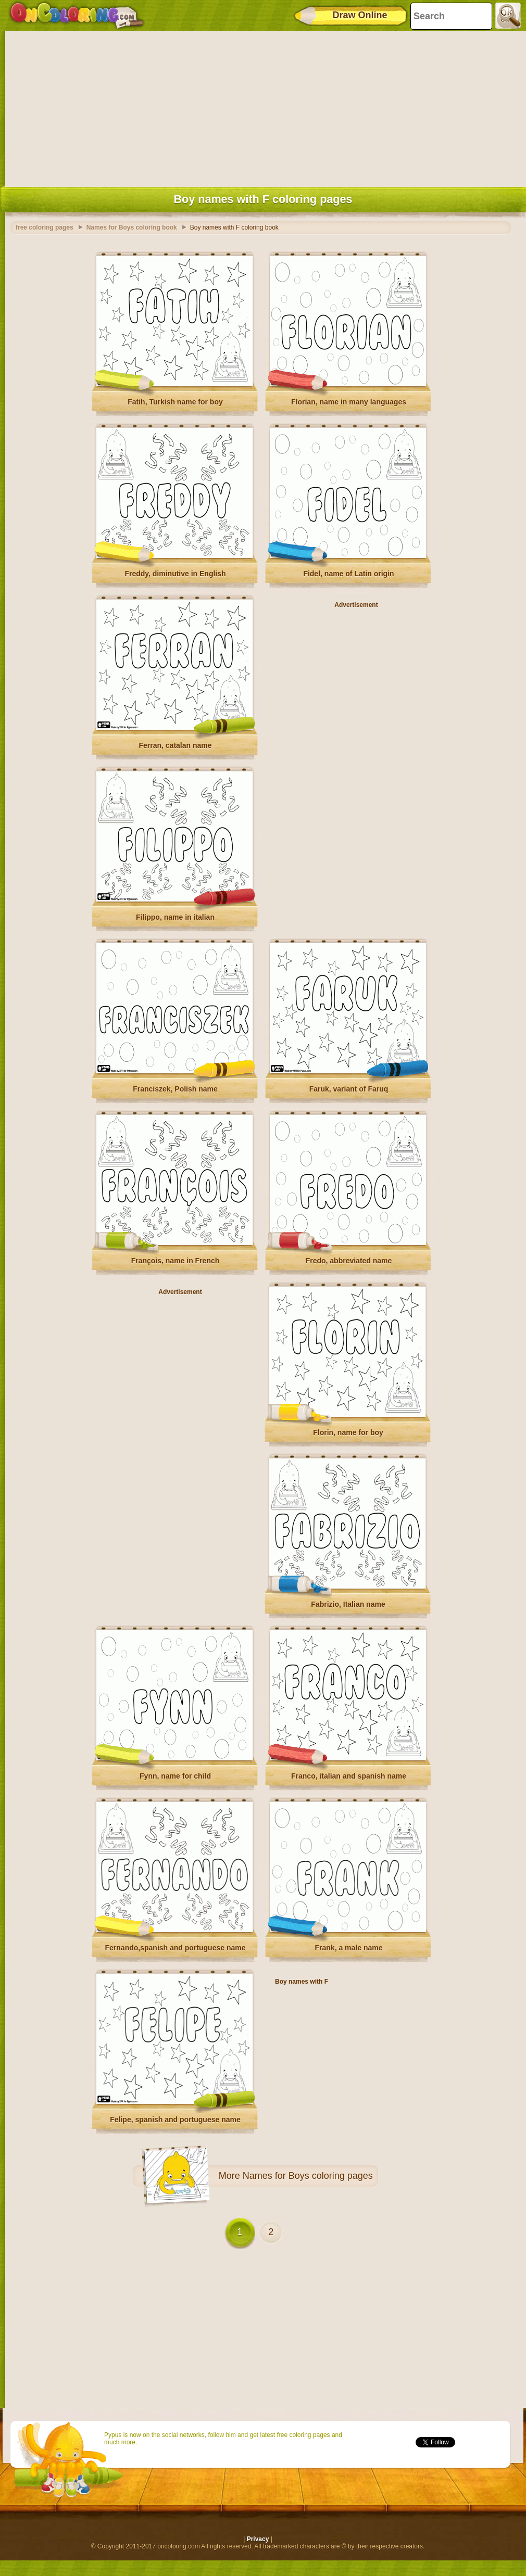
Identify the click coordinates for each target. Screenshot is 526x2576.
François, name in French (175, 1261)
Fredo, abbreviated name (349, 1261)
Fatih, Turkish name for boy (175, 402)
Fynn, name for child (175, 1776)
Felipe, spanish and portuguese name (175, 2119)
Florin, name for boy (348, 1432)
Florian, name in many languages (348, 402)
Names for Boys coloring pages (308, 2176)
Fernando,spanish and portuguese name (175, 1948)
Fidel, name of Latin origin (348, 573)
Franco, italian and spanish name (348, 1776)
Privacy (258, 2539)
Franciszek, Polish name (175, 1089)
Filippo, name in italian (175, 917)
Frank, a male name (349, 1948)
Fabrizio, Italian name (348, 1604)
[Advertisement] (263, 107)
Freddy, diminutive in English (175, 573)
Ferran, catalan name (175, 745)
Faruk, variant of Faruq (349, 1089)
